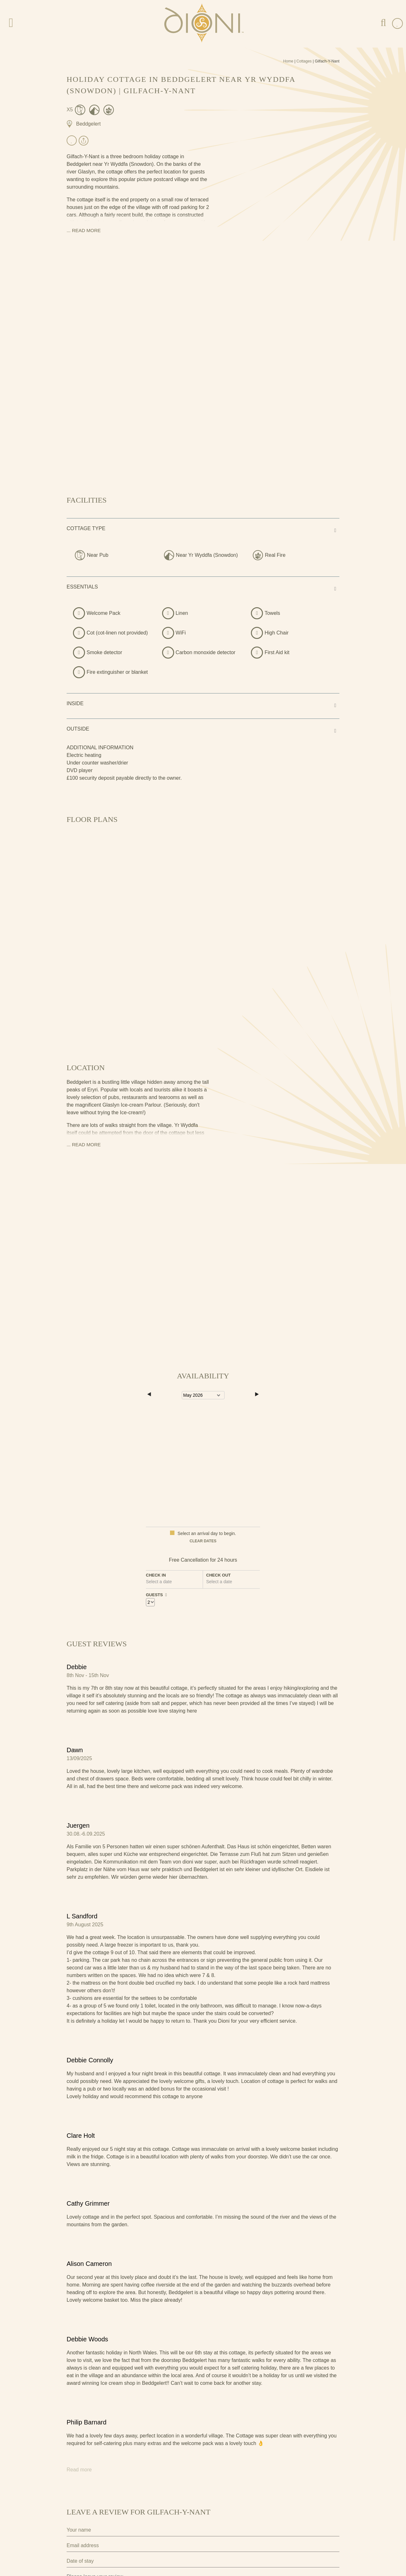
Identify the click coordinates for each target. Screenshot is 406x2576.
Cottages (304, 61)
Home (288, 61)
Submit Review (97, 2548)
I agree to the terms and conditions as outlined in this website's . (146, 2527)
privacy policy (211, 2527)
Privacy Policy (80, 2516)
